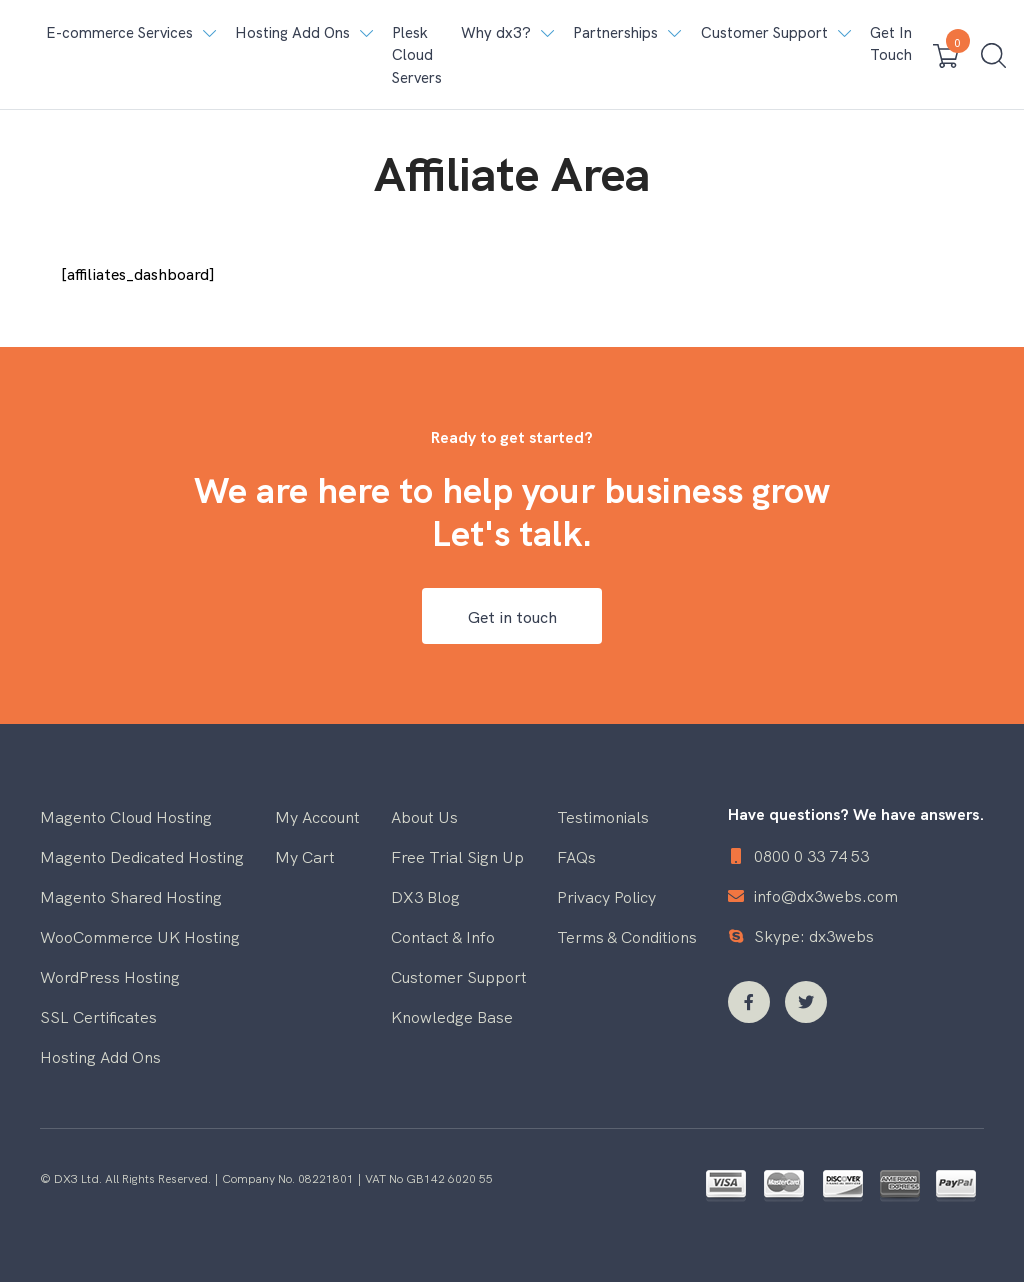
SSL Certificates (98, 1016)
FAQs (576, 856)
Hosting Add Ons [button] (292, 31)
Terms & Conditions (627, 936)
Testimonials (603, 816)
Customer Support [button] (764, 31)
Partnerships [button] (615, 31)
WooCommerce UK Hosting (140, 936)
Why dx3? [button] (496, 31)
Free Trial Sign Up (457, 856)
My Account (317, 816)
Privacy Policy (606, 896)
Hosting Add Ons (100, 1056)
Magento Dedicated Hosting (142, 856)
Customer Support (459, 976)
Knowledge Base (452, 1016)
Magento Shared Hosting (131, 896)
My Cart (305, 856)
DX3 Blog (425, 896)
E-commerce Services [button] (119, 31)
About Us (424, 816)
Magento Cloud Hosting (126, 816)
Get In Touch (891, 43)
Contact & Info (443, 936)
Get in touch (512, 616)
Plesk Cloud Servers (417, 54)
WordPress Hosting (110, 976)
